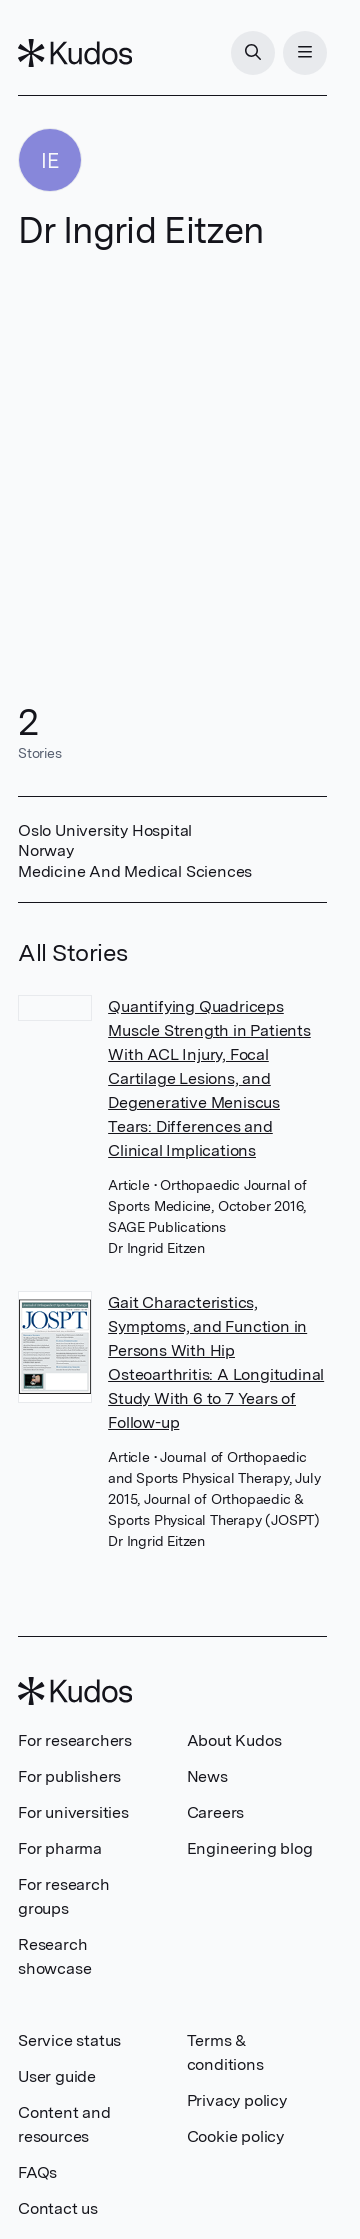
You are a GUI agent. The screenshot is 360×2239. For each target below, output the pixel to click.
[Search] (253, 53)
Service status (69, 2040)
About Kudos (234, 1740)
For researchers (75, 1740)
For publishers (69, 1776)
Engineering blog (250, 1848)
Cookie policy (235, 2136)
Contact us (58, 2208)
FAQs (37, 2172)
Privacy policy (237, 2100)
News (207, 1776)
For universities (73, 1812)
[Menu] (305, 53)
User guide (57, 2076)
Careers (216, 1812)
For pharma (60, 1848)
